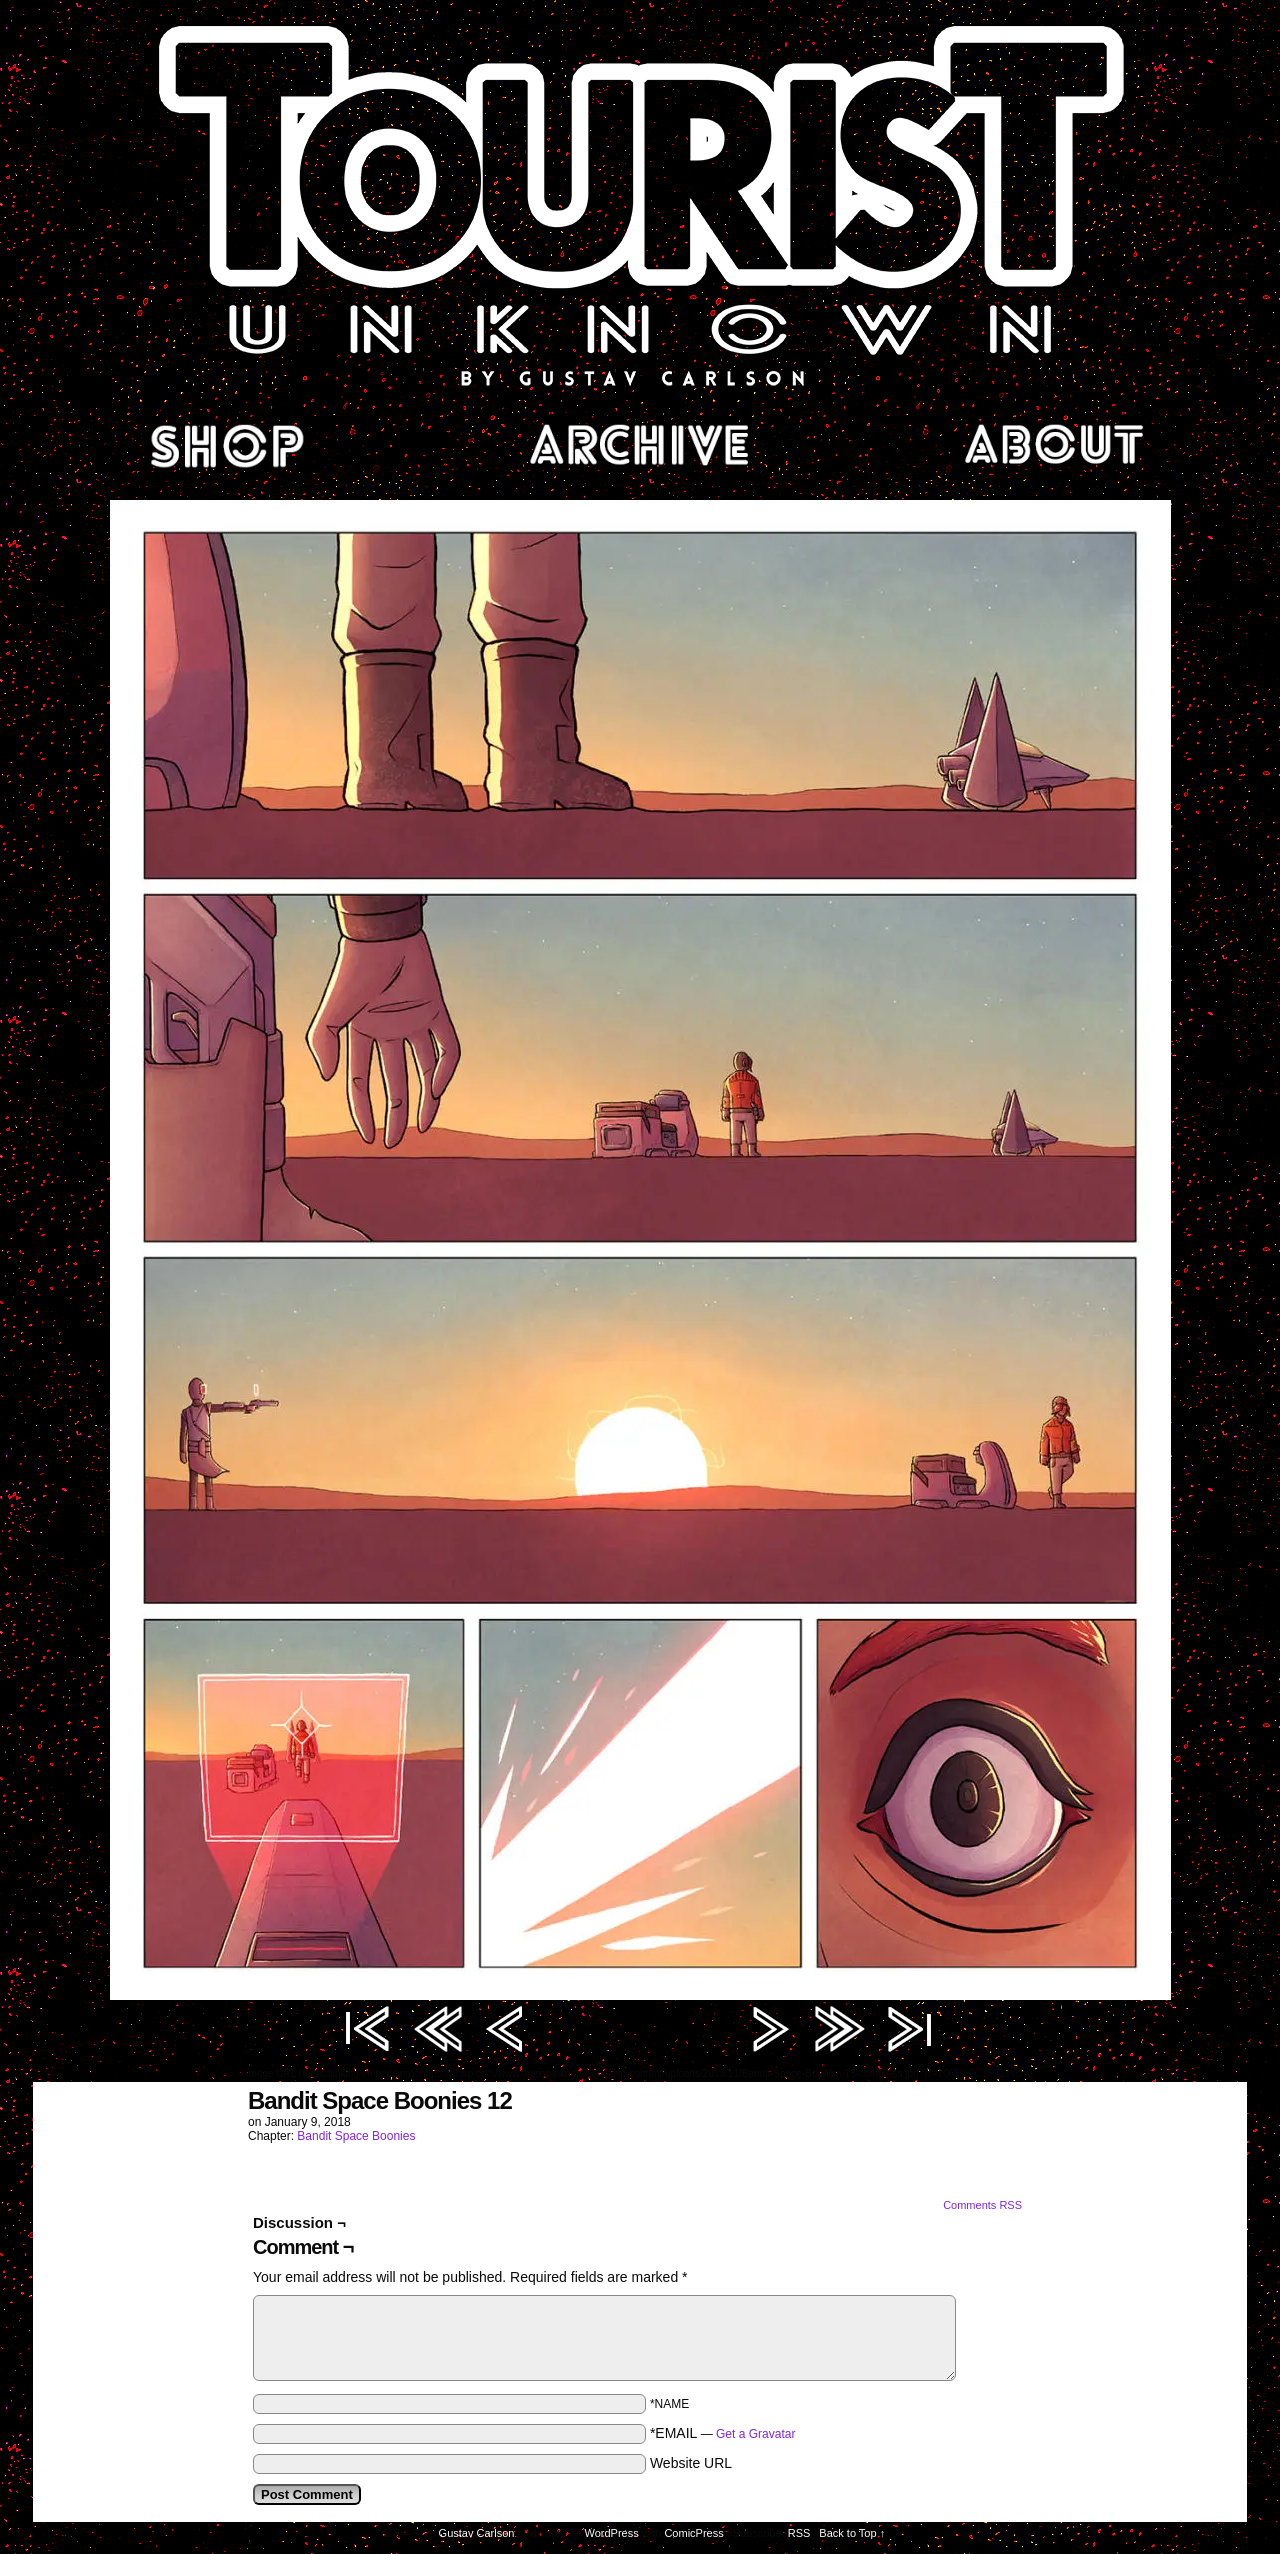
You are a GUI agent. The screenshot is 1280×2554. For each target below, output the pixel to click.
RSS (799, 2533)
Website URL (691, 2463)
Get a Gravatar (755, 2434)
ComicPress (693, 2533)
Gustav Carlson (477, 2533)
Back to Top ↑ (852, 2533)
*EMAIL (723, 2433)
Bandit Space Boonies (356, 2136)
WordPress (612, 2533)
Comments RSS (982, 2205)
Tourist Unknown (640, 204)
